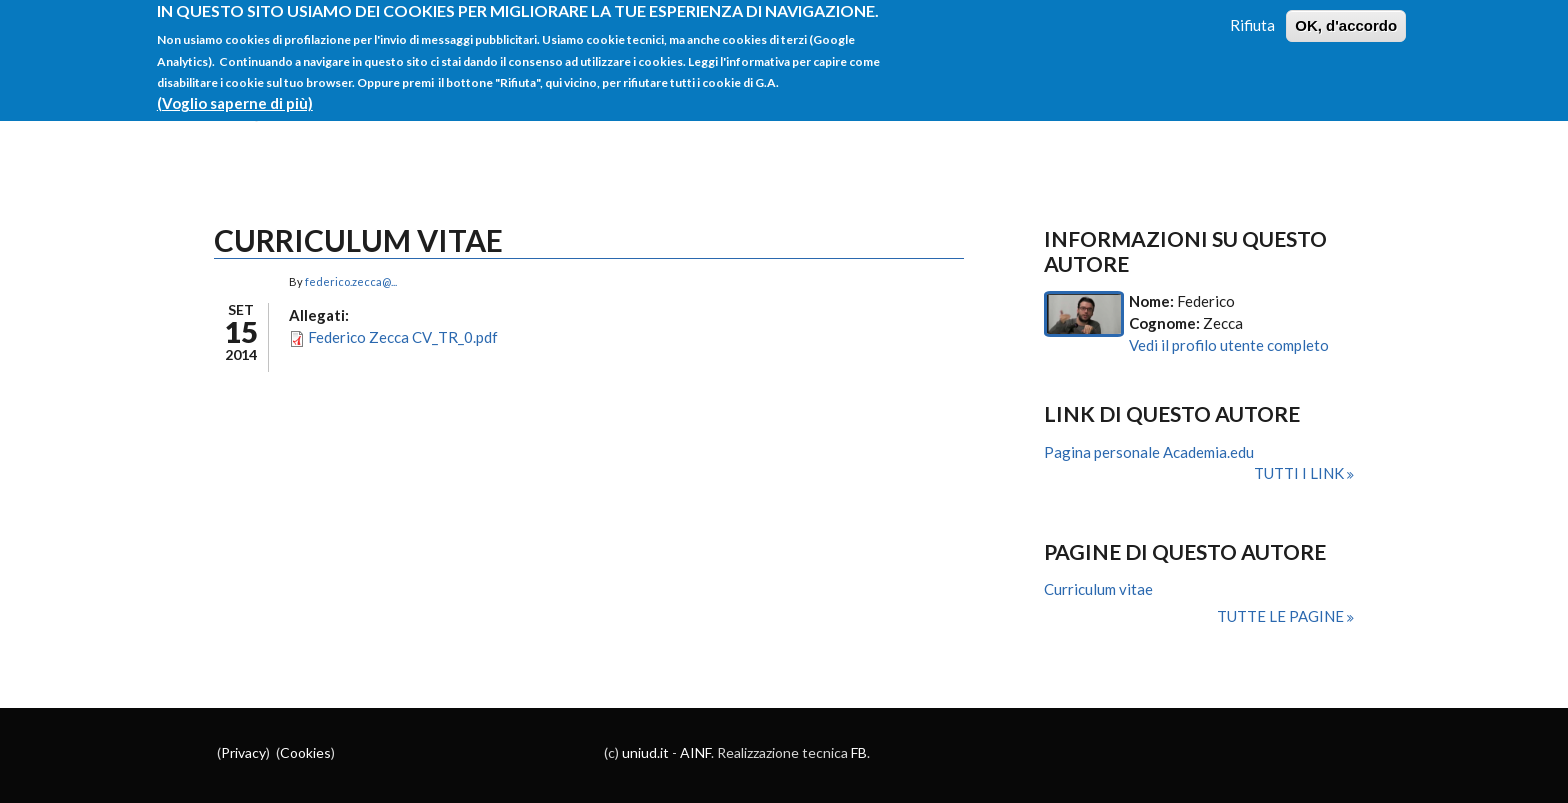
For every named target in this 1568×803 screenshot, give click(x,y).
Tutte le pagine (1282, 616)
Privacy (243, 752)
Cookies (305, 752)
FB (859, 752)
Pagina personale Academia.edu (1149, 452)
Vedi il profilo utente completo (1229, 345)
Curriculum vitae (1098, 589)
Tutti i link (1300, 473)
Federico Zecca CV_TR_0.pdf (403, 337)
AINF (695, 752)
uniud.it (645, 752)
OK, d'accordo (1346, 17)
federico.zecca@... (351, 281)
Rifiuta (1252, 17)
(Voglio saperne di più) (235, 94)
